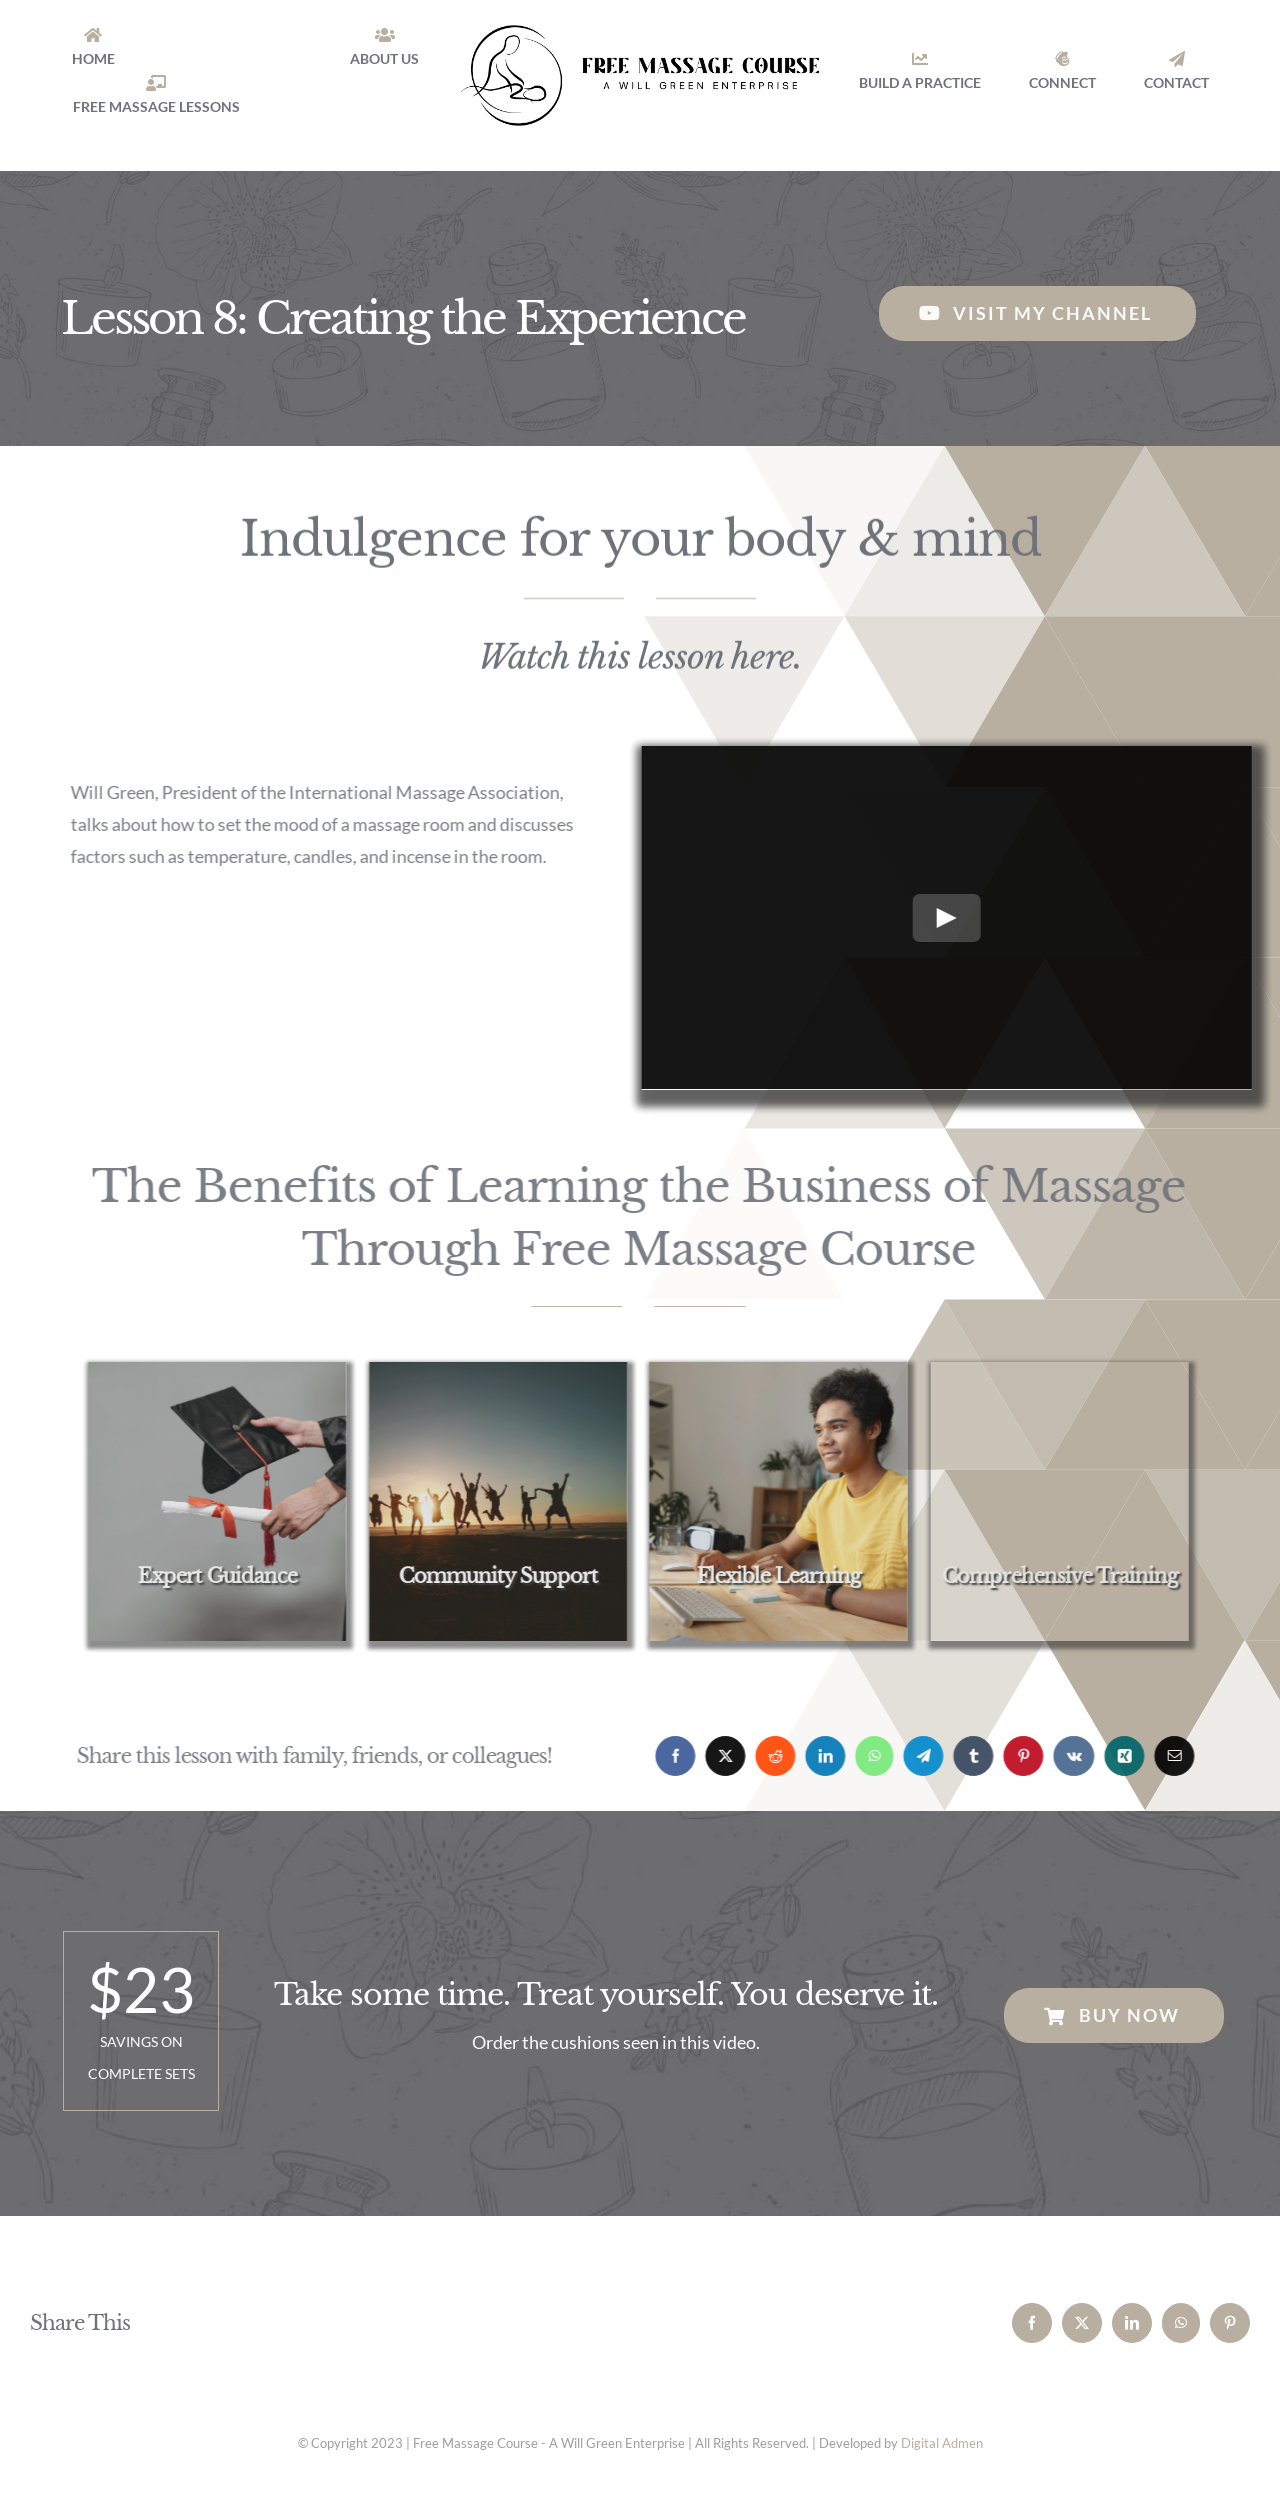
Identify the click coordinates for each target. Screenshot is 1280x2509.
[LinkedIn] (815, 1756)
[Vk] (1063, 1756)
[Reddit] (765, 1756)
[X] (715, 1756)
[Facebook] (665, 1756)
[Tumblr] (963, 1756)
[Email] (1164, 1756)
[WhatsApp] (864, 1756)
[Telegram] (913, 1756)
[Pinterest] (1013, 1756)
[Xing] (1114, 1756)
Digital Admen (942, 2443)
